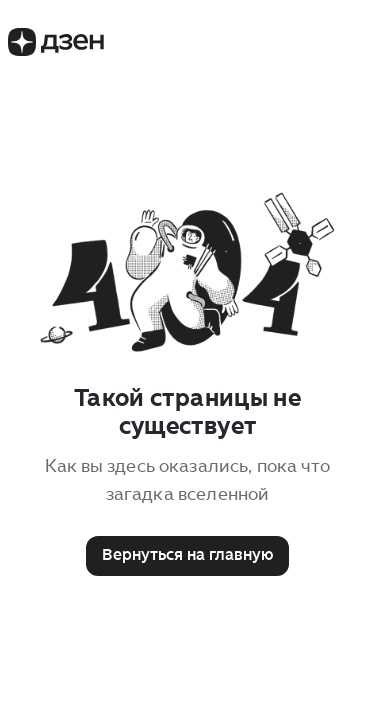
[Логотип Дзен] (56, 50)
